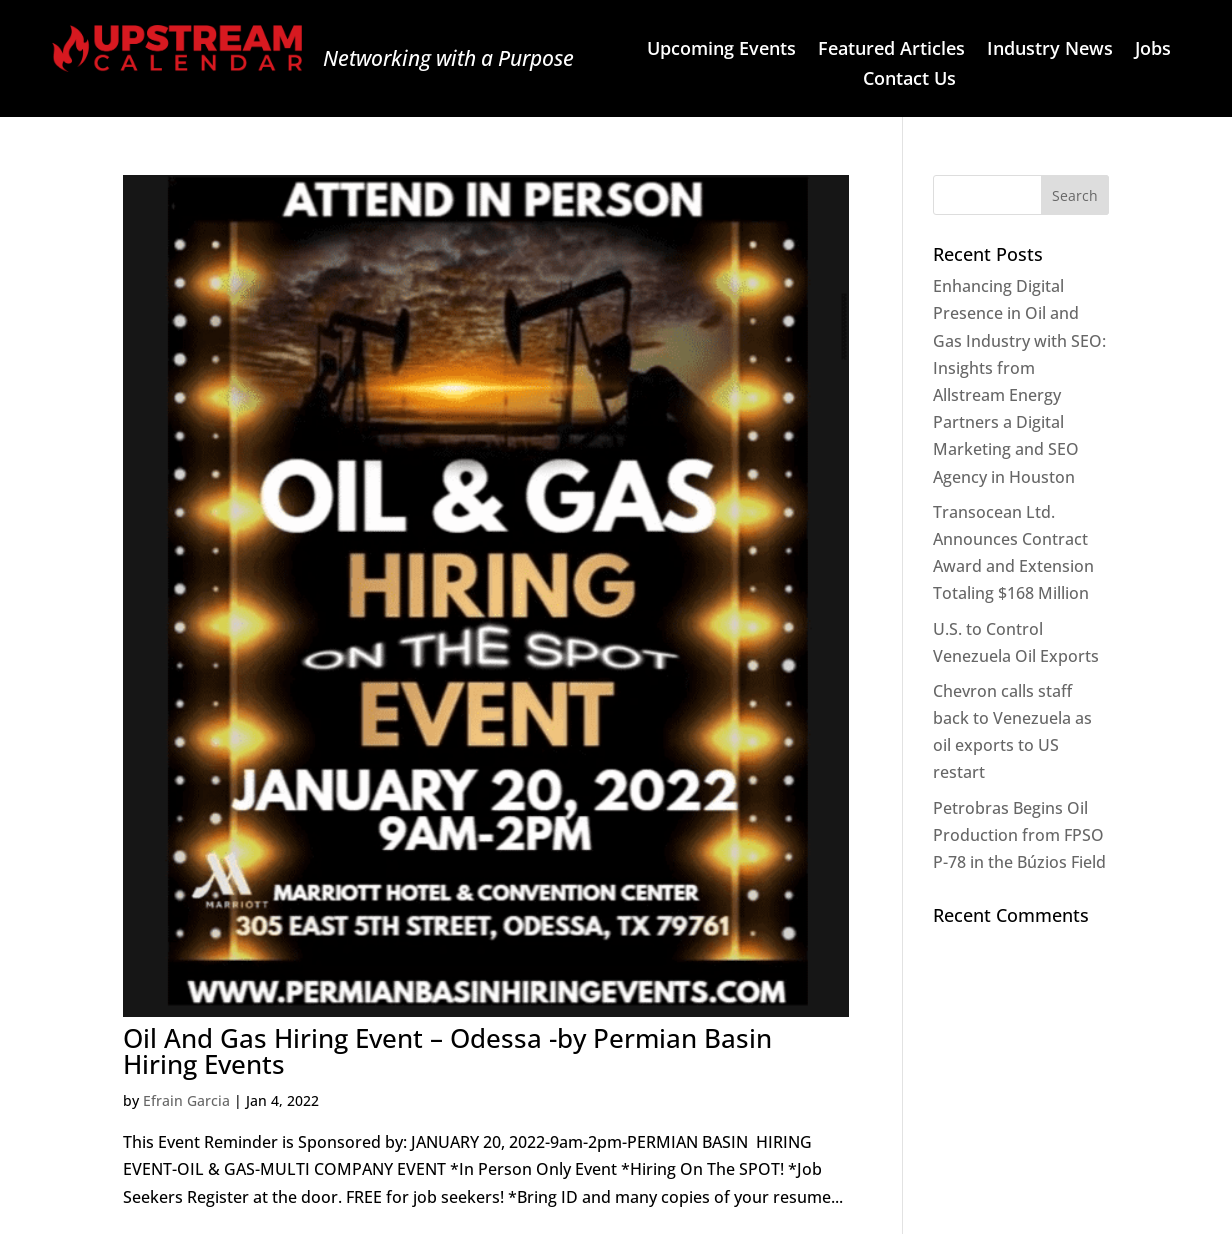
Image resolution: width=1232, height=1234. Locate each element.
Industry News (1050, 50)
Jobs (1153, 50)
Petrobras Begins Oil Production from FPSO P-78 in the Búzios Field (1019, 835)
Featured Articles (891, 50)
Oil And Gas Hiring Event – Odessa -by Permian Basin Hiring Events (447, 1051)
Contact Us (909, 80)
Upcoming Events (721, 50)
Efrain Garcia (186, 1100)
